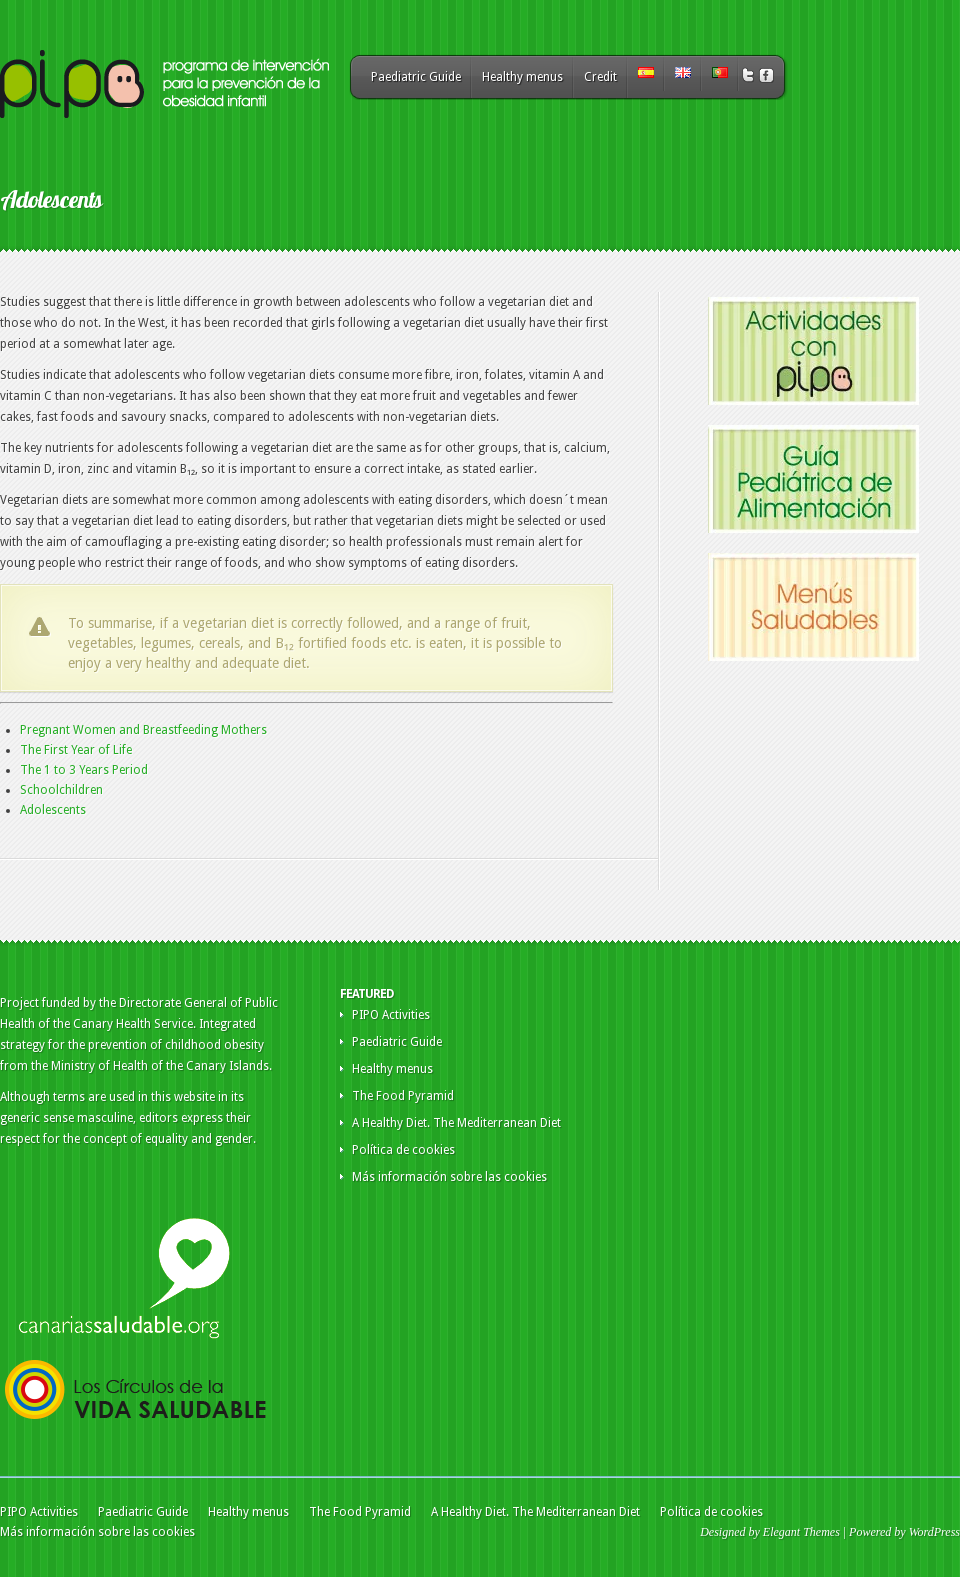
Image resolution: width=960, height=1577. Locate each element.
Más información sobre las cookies (449, 1177)
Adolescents (53, 810)
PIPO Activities (391, 1015)
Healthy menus (522, 77)
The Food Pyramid (403, 1096)
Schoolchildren (61, 790)
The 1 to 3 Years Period (84, 770)
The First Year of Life (76, 750)
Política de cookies (403, 1150)
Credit (600, 77)
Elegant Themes (801, 1532)
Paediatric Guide (416, 77)
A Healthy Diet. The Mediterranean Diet (456, 1123)
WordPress (934, 1532)
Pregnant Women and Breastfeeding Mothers (143, 730)
